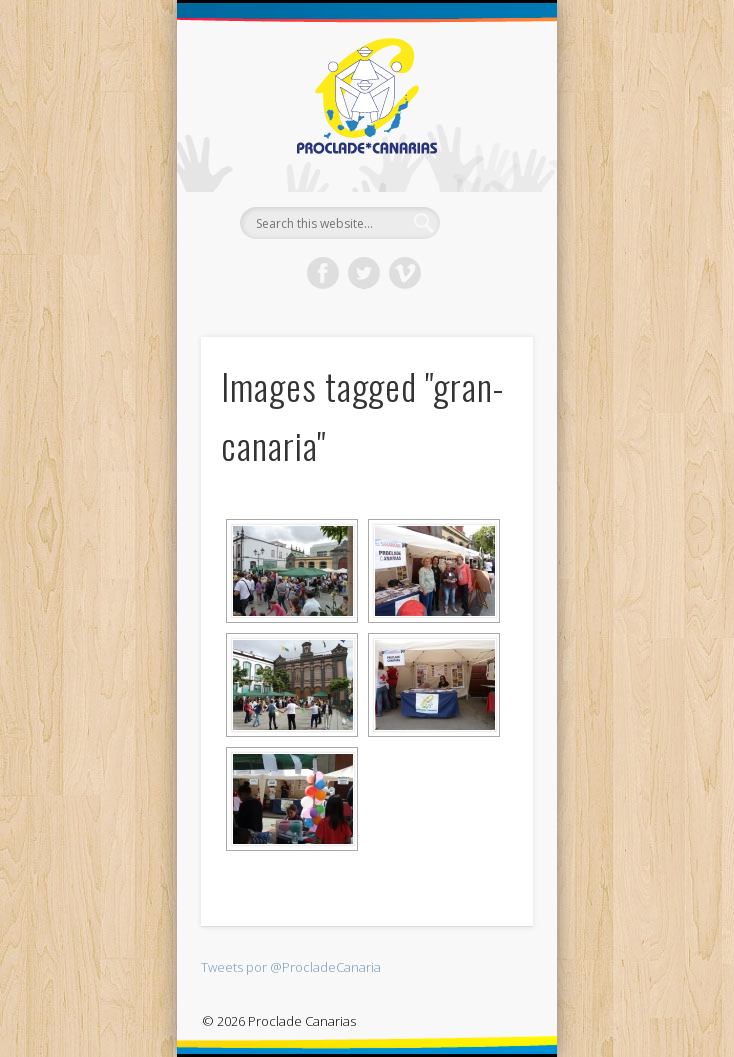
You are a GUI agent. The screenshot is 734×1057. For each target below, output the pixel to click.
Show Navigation (484, 179)
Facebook (323, 273)
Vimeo (405, 273)
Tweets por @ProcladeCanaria (291, 967)
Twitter (364, 273)
